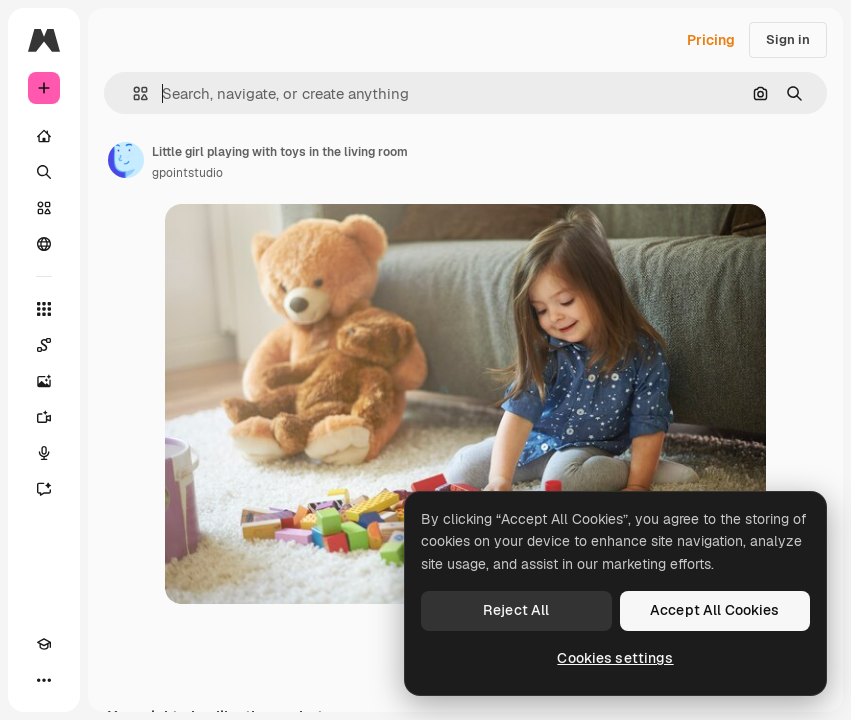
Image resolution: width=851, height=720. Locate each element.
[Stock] (44, 208)
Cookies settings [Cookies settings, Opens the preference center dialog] (615, 658)
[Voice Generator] (44, 453)
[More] (44, 680)
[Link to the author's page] (126, 160)
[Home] (44, 136)
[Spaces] (44, 345)
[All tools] (44, 309)
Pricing (711, 40)
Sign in (788, 39)
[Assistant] (44, 489)
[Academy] (44, 644)
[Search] (44, 172)
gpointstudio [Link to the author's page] (187, 173)
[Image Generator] (44, 381)
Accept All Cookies (715, 610)
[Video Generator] (44, 417)
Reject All (516, 610)
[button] (132, 93)
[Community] (44, 244)
